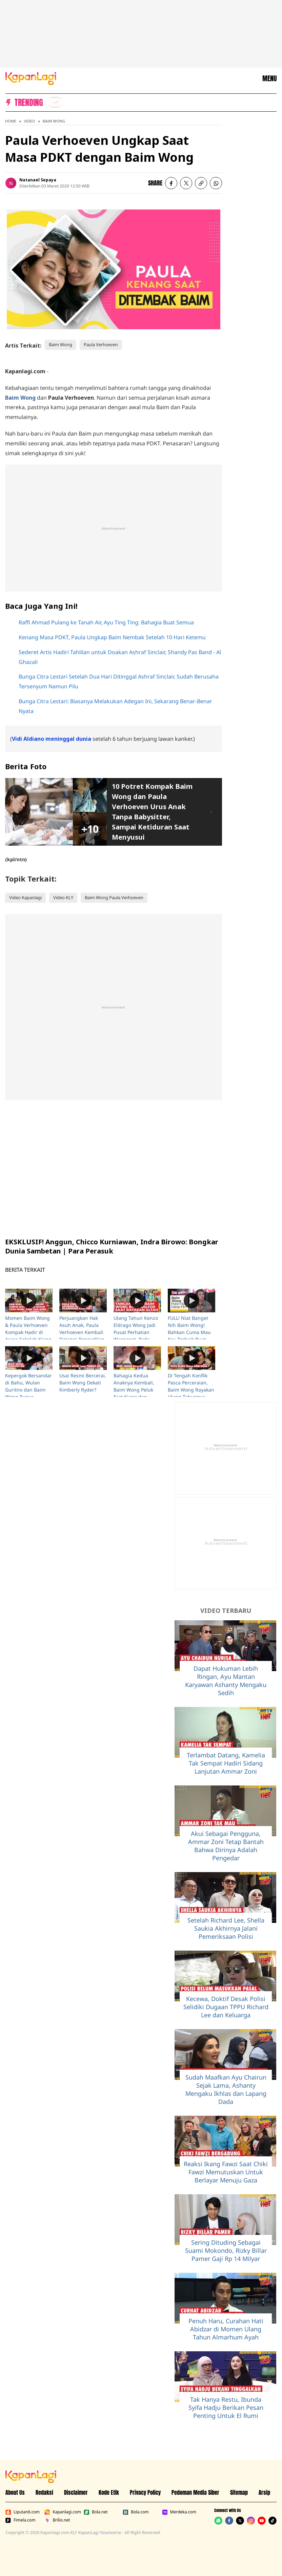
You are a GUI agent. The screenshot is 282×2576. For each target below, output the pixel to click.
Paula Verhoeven (101, 344)
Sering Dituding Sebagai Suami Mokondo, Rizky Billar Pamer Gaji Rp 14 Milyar (226, 2250)
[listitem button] (201, 183)
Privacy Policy (145, 2492)
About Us (15, 2492)
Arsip (264, 2492)
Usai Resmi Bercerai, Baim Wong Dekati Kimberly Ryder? (82, 1382)
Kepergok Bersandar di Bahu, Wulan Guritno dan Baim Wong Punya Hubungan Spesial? (28, 1389)
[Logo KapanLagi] (30, 78)
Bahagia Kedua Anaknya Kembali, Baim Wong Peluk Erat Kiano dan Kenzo (134, 1389)
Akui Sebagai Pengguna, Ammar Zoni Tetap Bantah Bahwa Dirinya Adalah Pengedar (226, 1845)
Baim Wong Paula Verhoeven (114, 897)
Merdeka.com (179, 2512)
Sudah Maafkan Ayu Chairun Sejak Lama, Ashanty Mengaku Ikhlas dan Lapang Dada (225, 2089)
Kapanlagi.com (62, 2512)
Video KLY (63, 897)
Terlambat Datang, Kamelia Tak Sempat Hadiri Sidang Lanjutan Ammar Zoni (226, 1763)
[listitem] (55, 102)
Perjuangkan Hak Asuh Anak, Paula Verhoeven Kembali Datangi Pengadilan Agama (81, 1332)
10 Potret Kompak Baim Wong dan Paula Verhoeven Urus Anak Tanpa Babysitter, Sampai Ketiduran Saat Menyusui (152, 812)
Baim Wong (54, 121)
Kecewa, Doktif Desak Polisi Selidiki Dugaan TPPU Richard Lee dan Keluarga (225, 2007)
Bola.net (96, 2512)
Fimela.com (20, 2520)
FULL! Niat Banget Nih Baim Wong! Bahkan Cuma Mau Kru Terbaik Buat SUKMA (189, 1332)
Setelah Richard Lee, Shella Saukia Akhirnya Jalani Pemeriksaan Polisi (225, 1928)
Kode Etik (109, 2492)
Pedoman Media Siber (195, 2492)
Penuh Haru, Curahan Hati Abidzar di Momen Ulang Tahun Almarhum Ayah (225, 2329)
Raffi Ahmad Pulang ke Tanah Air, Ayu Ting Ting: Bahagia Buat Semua (106, 622)
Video (29, 121)
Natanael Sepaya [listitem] (37, 180)
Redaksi (44, 2492)
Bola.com (135, 2512)
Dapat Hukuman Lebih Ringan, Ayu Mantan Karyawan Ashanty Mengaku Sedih (225, 1680)
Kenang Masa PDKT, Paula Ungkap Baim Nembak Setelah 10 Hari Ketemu (112, 637)
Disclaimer (76, 2492)
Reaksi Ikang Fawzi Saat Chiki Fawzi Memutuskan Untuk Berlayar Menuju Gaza (226, 2172)
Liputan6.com (22, 2512)
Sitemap (239, 2492)
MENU (269, 78)
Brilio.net (57, 2520)
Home (10, 121)
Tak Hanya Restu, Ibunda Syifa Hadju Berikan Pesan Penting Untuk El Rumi (225, 2407)
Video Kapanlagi (25, 897)
